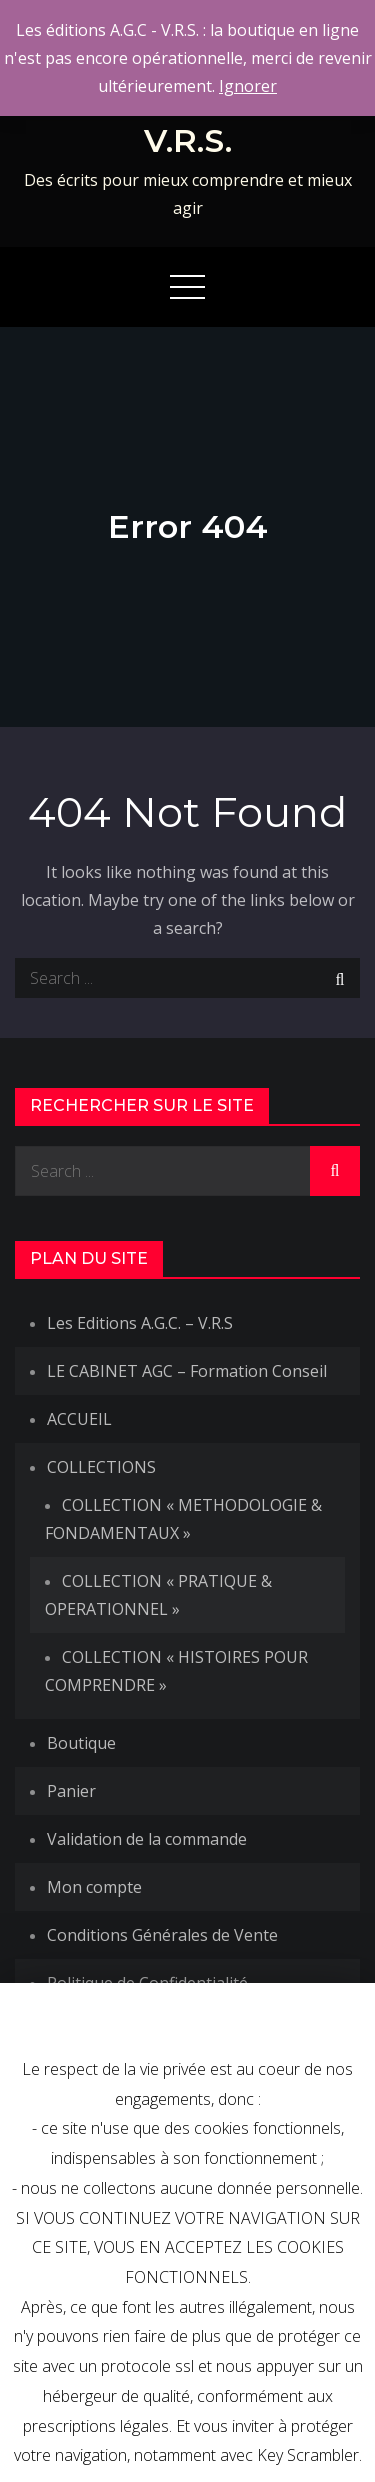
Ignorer (248, 86)
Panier (71, 1791)
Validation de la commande (147, 1839)
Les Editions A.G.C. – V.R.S (140, 1323)
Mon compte (94, 1887)
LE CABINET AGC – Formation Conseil (187, 1371)
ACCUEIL (79, 1419)
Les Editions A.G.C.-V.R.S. (187, 121)
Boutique (81, 1743)
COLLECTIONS (101, 1467)
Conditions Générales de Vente (162, 1935)
